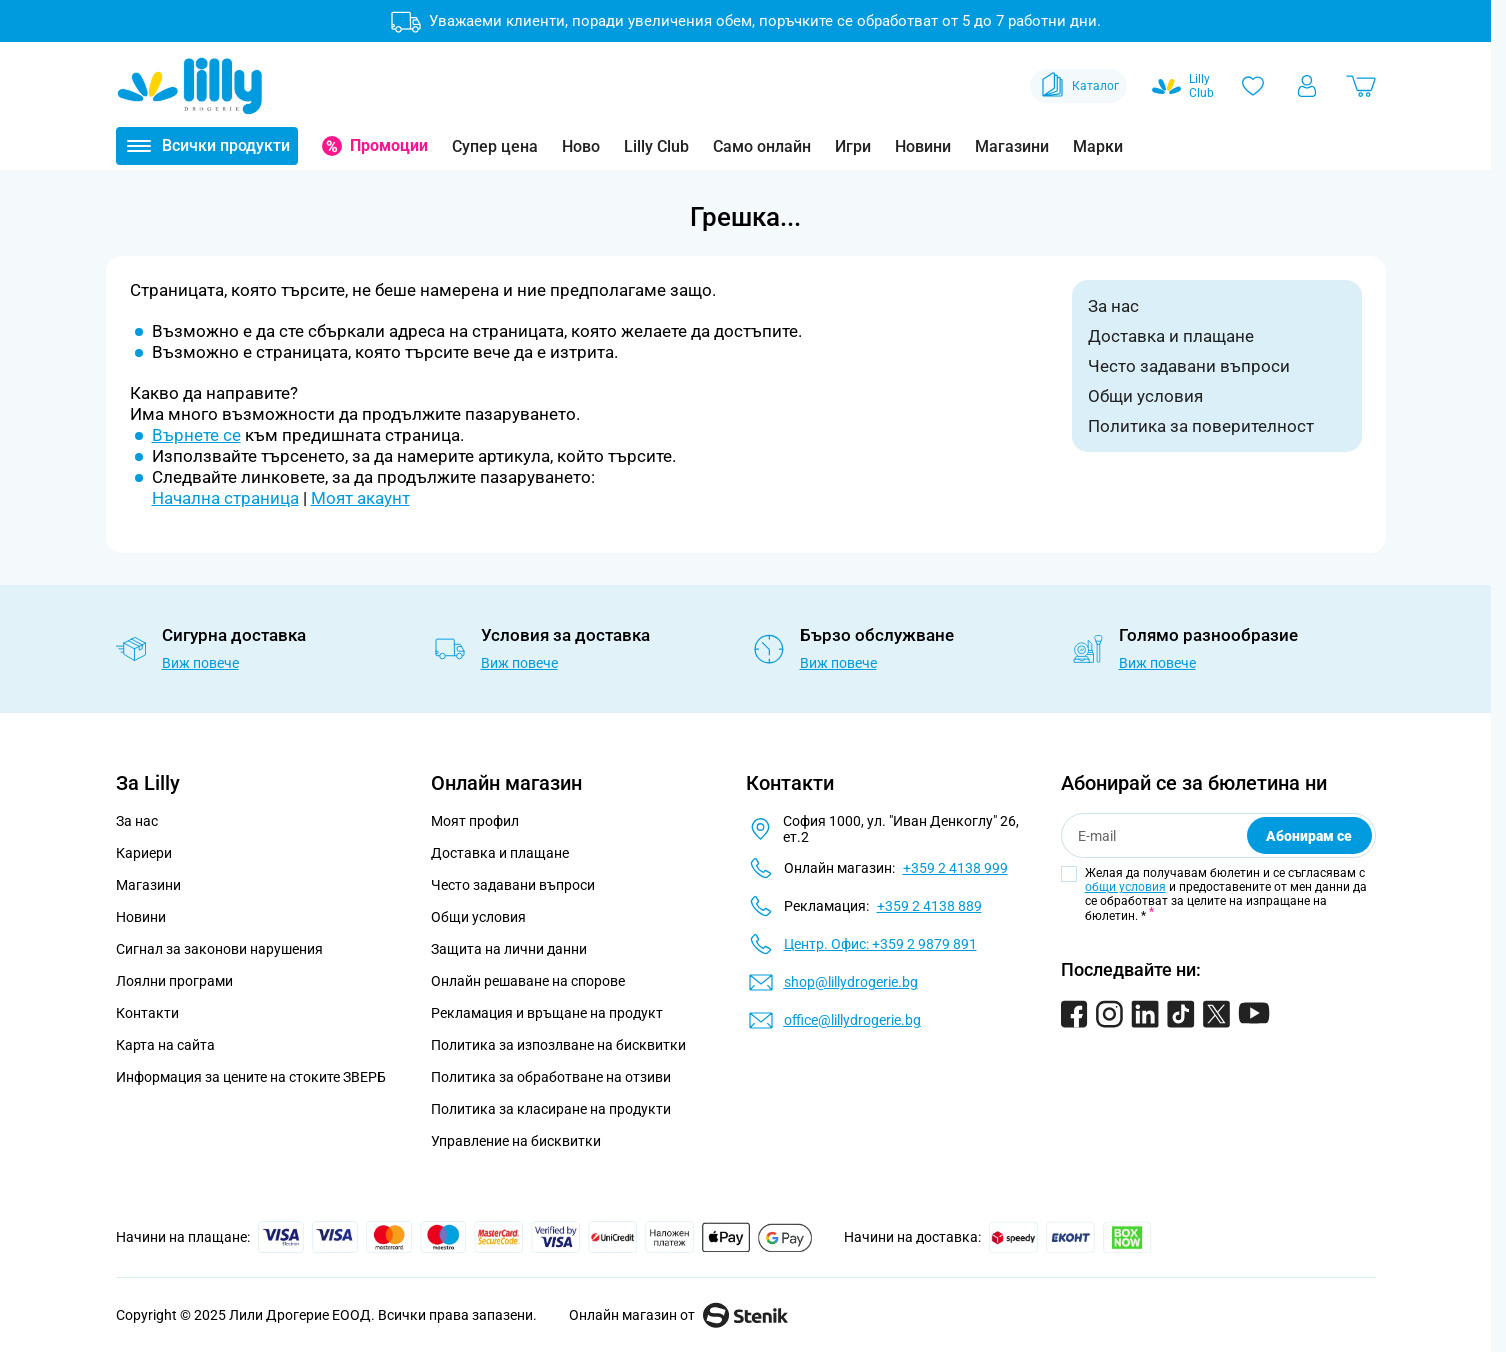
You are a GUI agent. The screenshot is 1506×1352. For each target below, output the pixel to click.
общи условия (1125, 887)
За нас (1113, 306)
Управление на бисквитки (516, 1141)
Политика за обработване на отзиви (551, 1077)
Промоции (389, 145)
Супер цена (495, 146)
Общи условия (1145, 396)
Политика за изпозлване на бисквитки (558, 1045)
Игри (853, 146)
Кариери (144, 853)
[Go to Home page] (190, 86)
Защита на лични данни (509, 949)
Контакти (147, 1013)
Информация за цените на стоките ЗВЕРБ (251, 1077)
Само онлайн (762, 146)
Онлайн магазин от (678, 1315)
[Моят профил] (1307, 86)
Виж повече (200, 663)
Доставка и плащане (1171, 336)
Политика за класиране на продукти (551, 1109)
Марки (1098, 146)
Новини (923, 146)
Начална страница (225, 498)
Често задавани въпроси (1189, 366)
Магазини (1012, 146)
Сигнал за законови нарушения (219, 949)
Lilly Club (656, 146)
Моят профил (475, 821)
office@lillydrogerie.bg (852, 1020)
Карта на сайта (165, 1045)
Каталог (1078, 86)
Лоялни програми (174, 981)
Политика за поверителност (1201, 426)
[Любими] (1253, 86)
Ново (581, 146)
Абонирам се (1309, 836)
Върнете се (196, 435)
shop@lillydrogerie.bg (851, 982)
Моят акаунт (360, 498)
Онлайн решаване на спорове (528, 981)
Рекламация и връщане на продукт (548, 1013)
